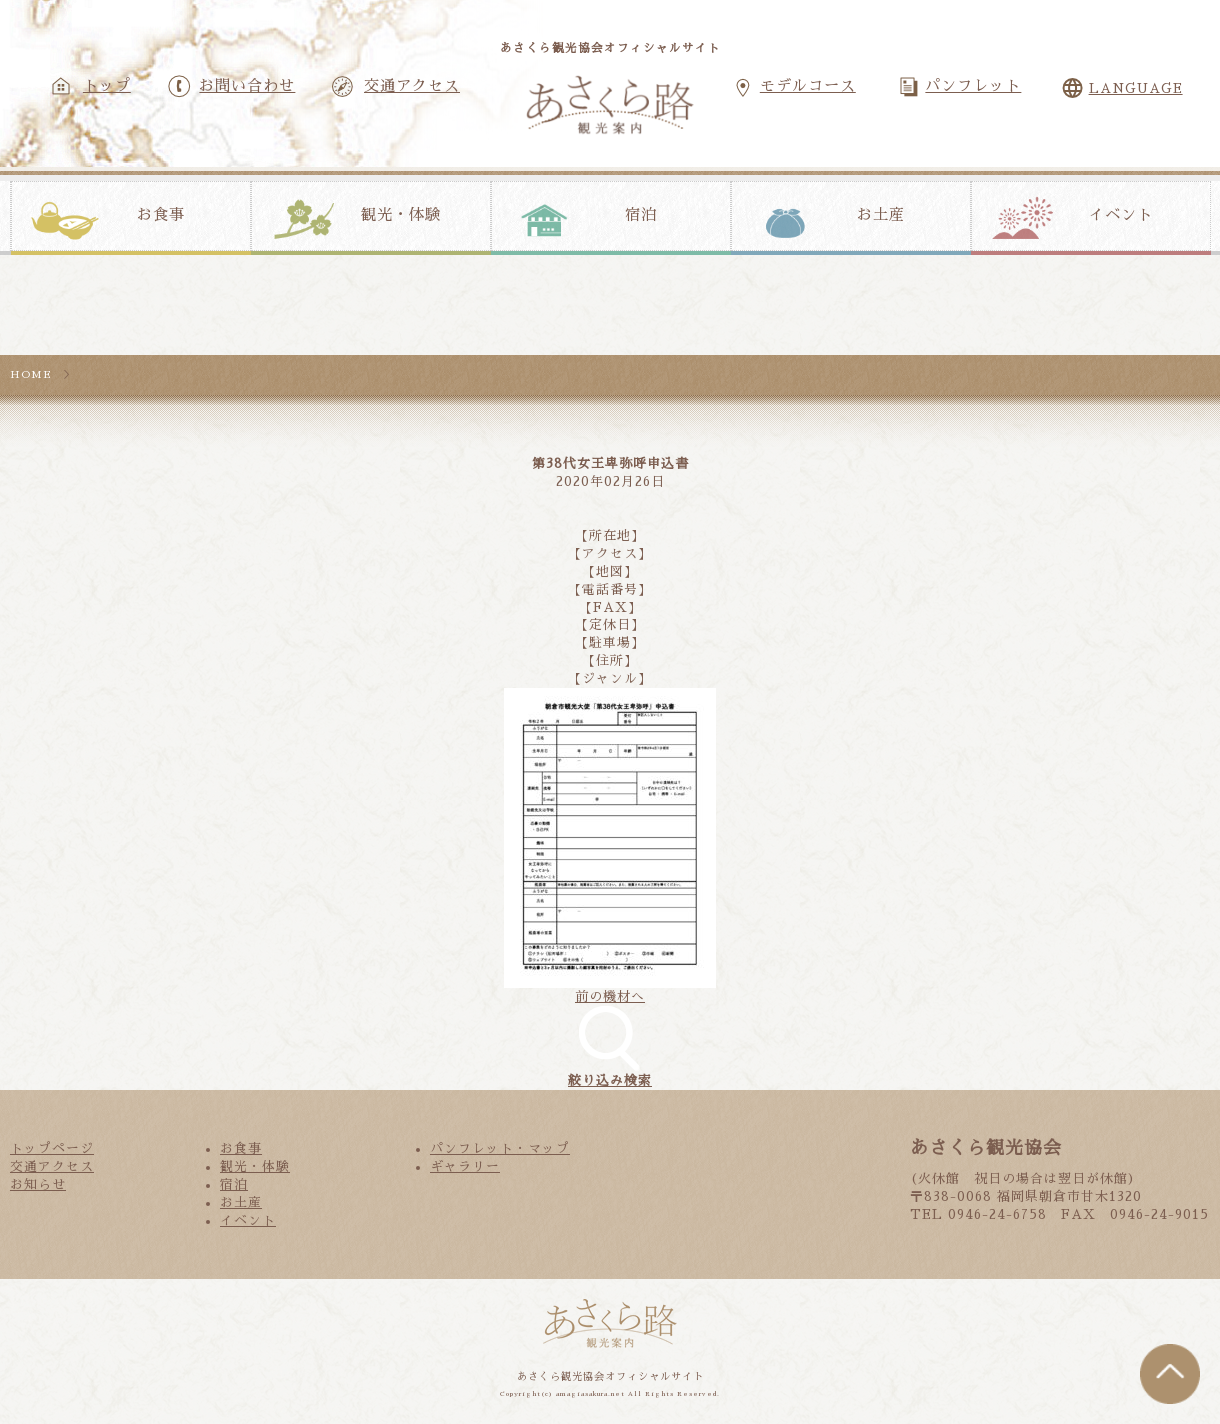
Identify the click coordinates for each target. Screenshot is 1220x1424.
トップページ (52, 1148)
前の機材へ (610, 996)
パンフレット (973, 86)
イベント (1121, 215)
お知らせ (38, 1184)
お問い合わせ (247, 86)
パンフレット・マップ (500, 1148)
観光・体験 (401, 215)
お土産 (881, 215)
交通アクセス (412, 86)
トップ (107, 86)
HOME (31, 374)
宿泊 (641, 215)
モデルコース (808, 86)
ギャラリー (465, 1166)
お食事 (161, 215)
